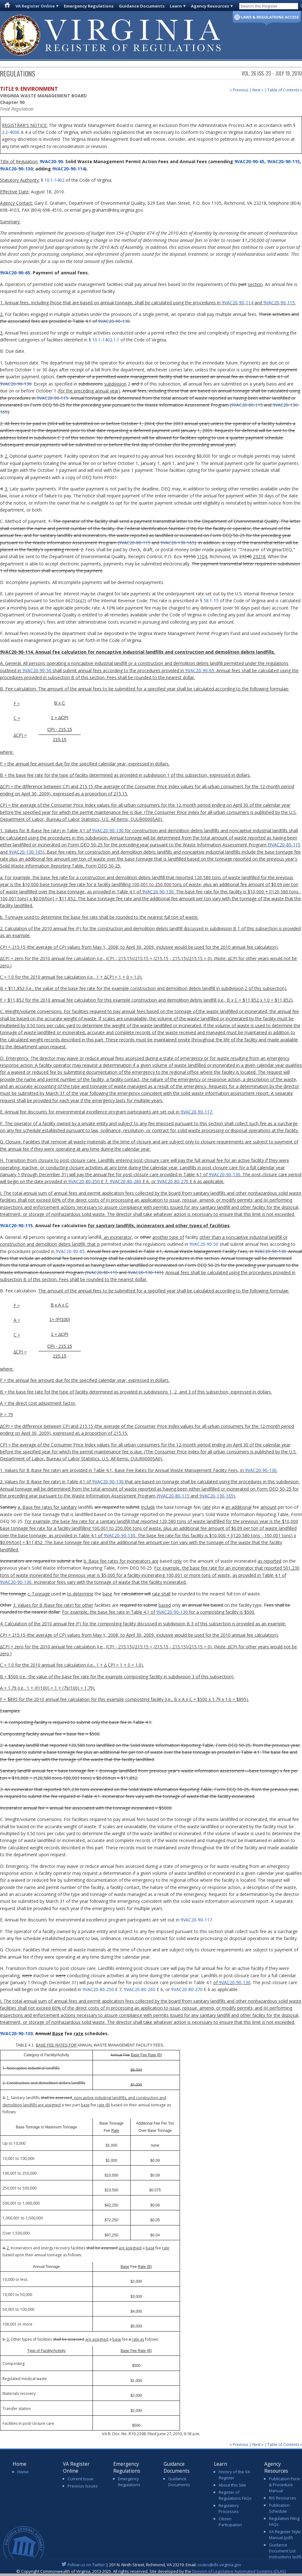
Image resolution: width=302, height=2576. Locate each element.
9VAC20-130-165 (177, 543)
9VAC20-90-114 (68, 169)
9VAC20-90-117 (196, 1112)
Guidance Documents (142, 6)
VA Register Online (35, 6)
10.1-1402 (54, 180)
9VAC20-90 (50, 161)
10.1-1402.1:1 (105, 340)
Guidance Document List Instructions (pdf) (285, 2551)
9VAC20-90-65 (249, 161)
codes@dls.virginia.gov (219, 2564)
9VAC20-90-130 (16, 169)
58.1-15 (211, 601)
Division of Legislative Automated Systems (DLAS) (239, 2571)
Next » (257, 90)
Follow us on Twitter (86, 2564)
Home (23, 2472)
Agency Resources (210, 6)
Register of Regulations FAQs (235, 2495)
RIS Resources (282, 2498)
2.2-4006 (11, 132)
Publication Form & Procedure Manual (284, 2484)
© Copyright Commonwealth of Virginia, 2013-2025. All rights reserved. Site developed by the (151, 2571)
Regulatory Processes (229, 2508)
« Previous (239, 90)
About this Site (232, 2485)
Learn (176, 6)
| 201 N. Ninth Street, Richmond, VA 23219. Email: (151, 2564)
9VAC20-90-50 (36, 670)
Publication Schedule (279, 2508)
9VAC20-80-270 (172, 1181)
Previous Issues (83, 2486)
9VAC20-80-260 (125, 1181)
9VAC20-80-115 (247, 405)
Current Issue (80, 2479)
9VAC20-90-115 (283, 161)
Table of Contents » (284, 90)
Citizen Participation (230, 2521)
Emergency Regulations (89, 6)
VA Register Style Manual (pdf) (285, 2534)
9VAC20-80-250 (84, 1181)
